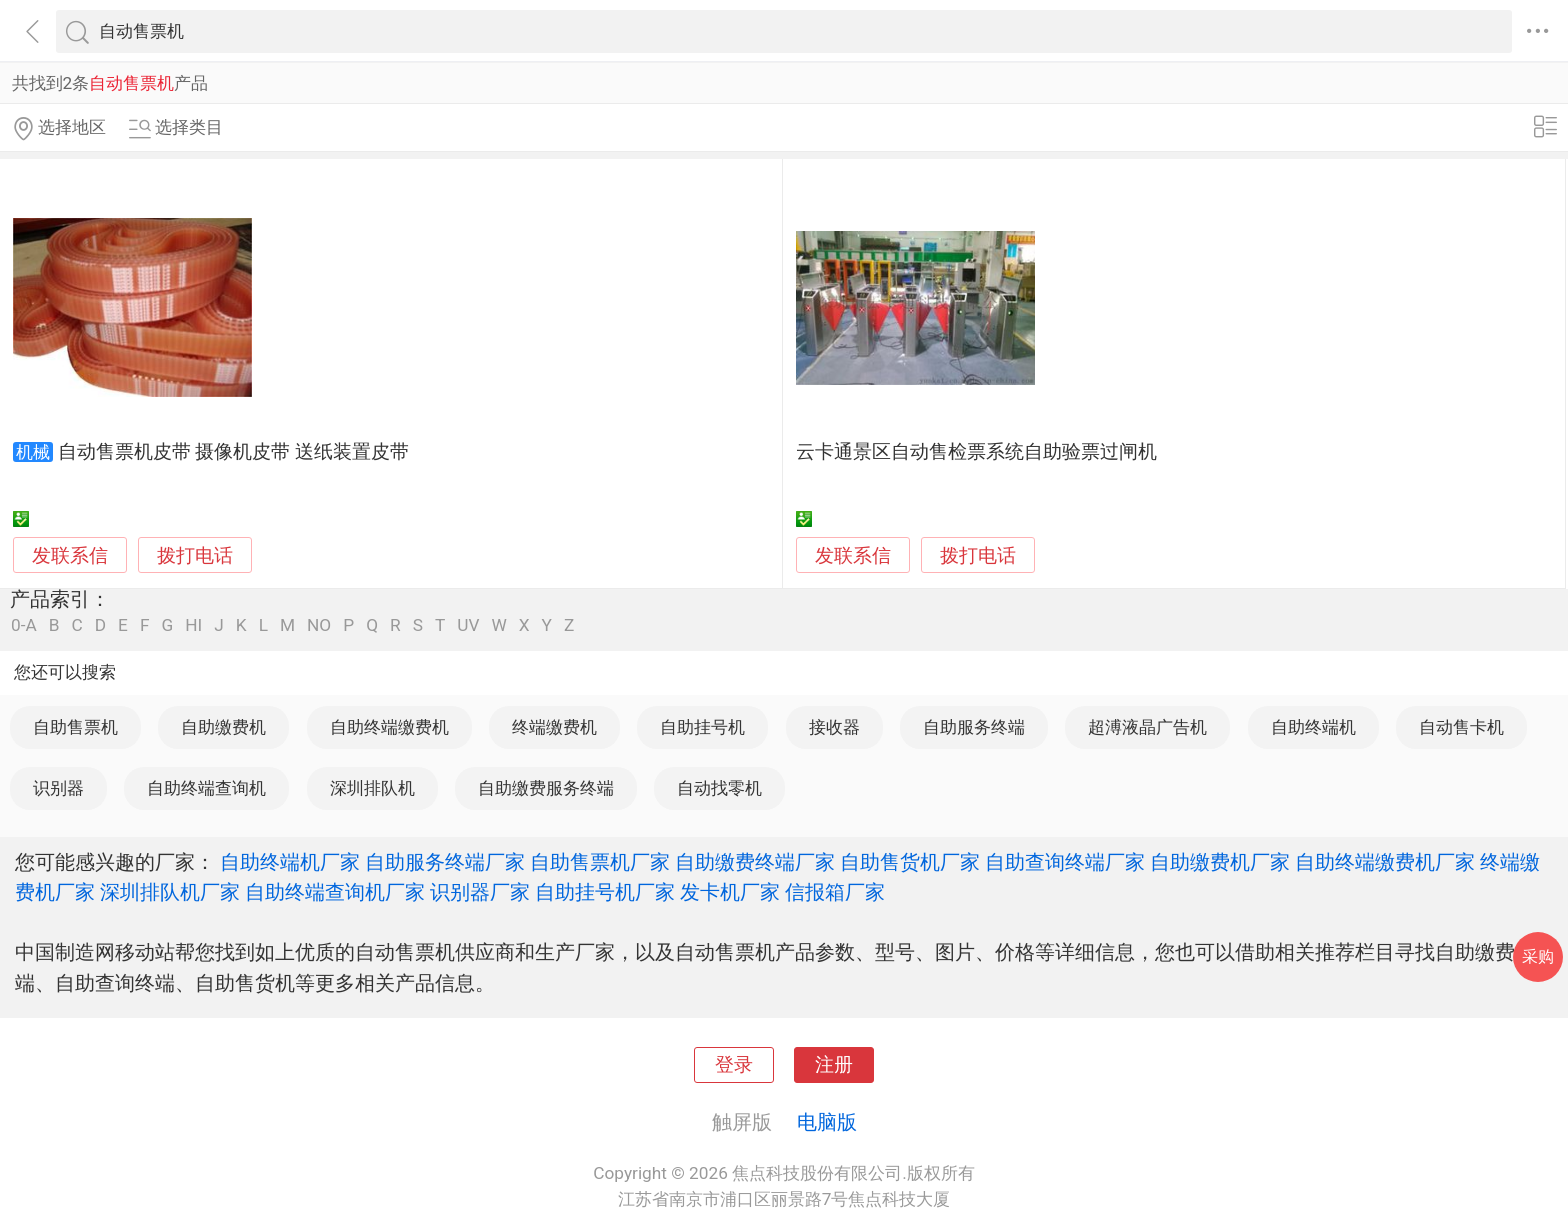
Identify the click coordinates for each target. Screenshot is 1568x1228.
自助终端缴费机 (389, 727)
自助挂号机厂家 (605, 892)
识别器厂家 (480, 892)
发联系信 (70, 556)
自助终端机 (1313, 727)
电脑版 (827, 1122)
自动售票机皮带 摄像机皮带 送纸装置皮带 (233, 452)
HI (193, 625)
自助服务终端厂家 (445, 862)
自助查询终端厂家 (1065, 862)
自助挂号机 (702, 727)
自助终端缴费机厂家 (1385, 862)
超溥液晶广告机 (1147, 727)
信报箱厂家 (835, 892)
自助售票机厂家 (600, 862)
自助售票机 (75, 727)
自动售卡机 (1461, 727)
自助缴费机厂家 (1220, 862)
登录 (734, 1065)
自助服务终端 (974, 727)
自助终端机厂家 (290, 862)
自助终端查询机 (206, 788)
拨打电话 (195, 555)
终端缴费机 (554, 727)
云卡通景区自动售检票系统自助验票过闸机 (976, 452)
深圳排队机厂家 (170, 892)
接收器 (834, 727)
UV (468, 625)
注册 (834, 1065)
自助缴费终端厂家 (755, 862)
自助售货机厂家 (910, 862)
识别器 (58, 788)
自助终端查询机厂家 (335, 892)
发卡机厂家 (730, 892)
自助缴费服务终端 (546, 788)
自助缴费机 (223, 727)
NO (319, 625)
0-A (24, 625)
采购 (1538, 956)
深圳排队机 (372, 788)
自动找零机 (719, 788)
